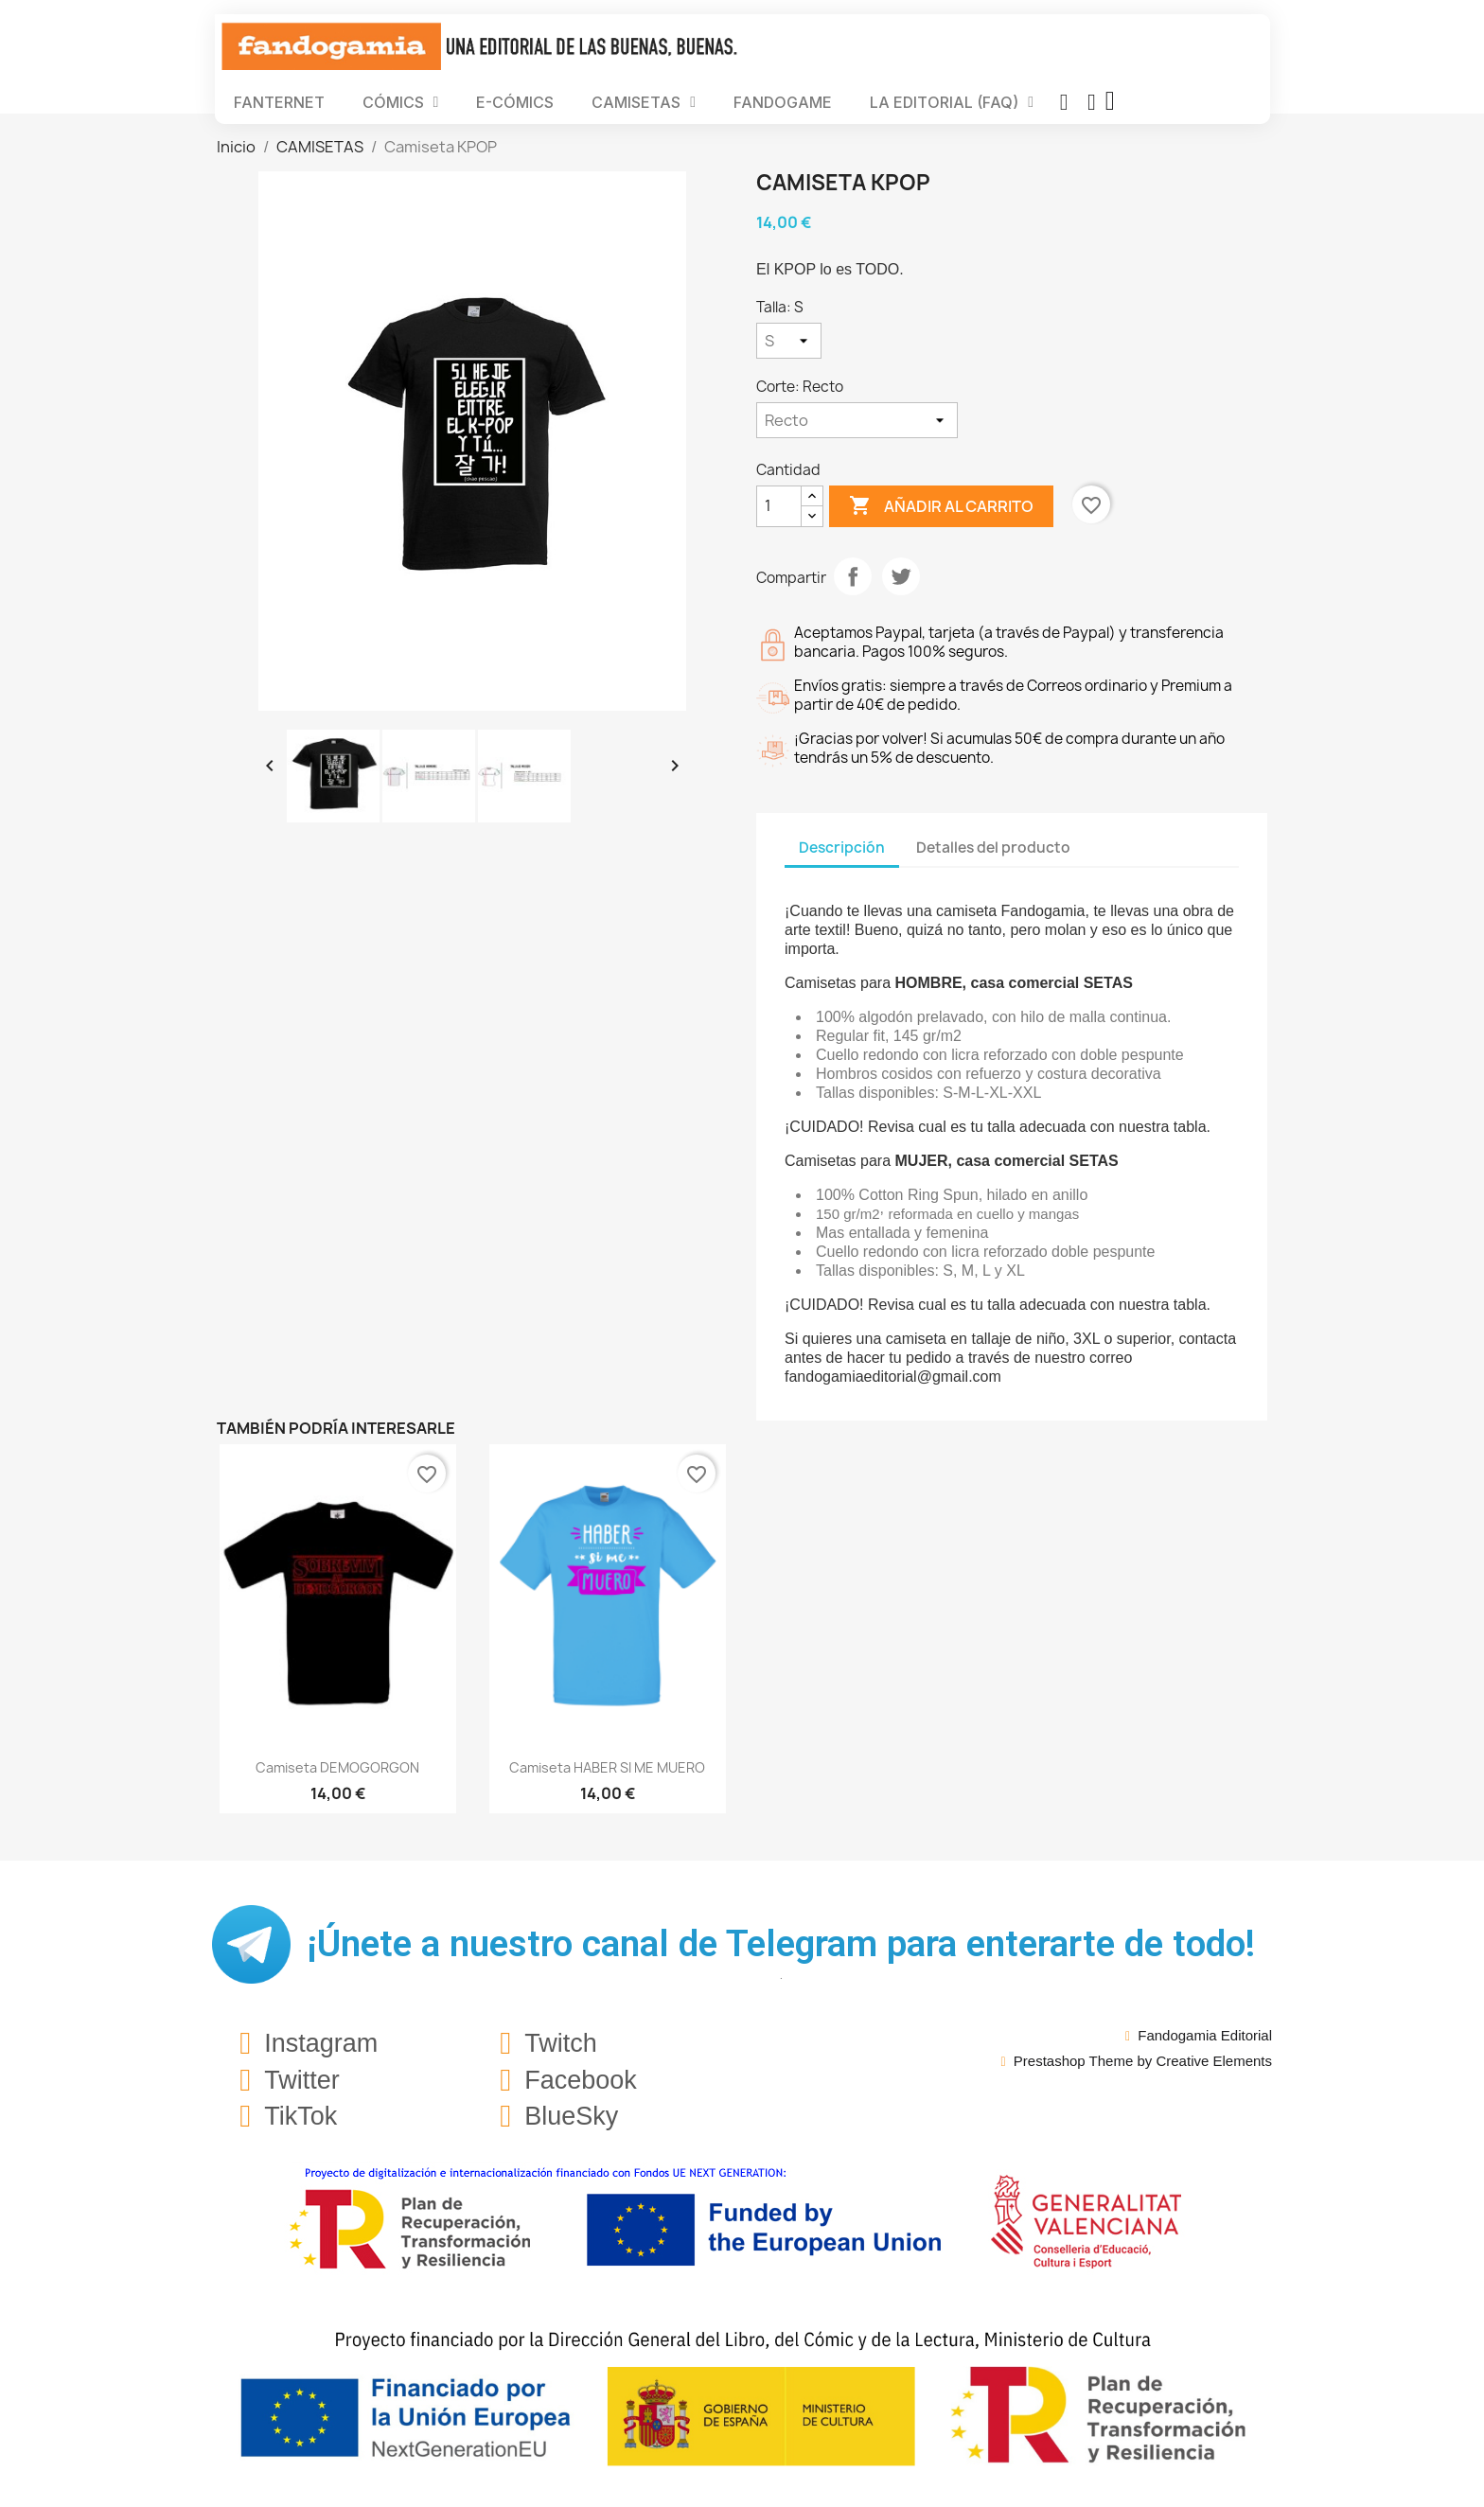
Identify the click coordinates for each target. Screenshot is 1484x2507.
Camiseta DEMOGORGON (337, 1767)
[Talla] (789, 341)
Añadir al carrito (941, 506)
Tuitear (901, 576)
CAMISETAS (644, 102)
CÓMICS (400, 102)
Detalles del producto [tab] (993, 847)
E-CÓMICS (515, 102)
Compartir (853, 576)
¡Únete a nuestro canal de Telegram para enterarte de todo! (781, 1944)
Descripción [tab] (842, 847)
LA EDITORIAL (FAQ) (952, 102)
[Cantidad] (779, 506)
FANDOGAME (782, 102)
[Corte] (857, 420)
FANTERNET (279, 102)
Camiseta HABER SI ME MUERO (607, 1767)
